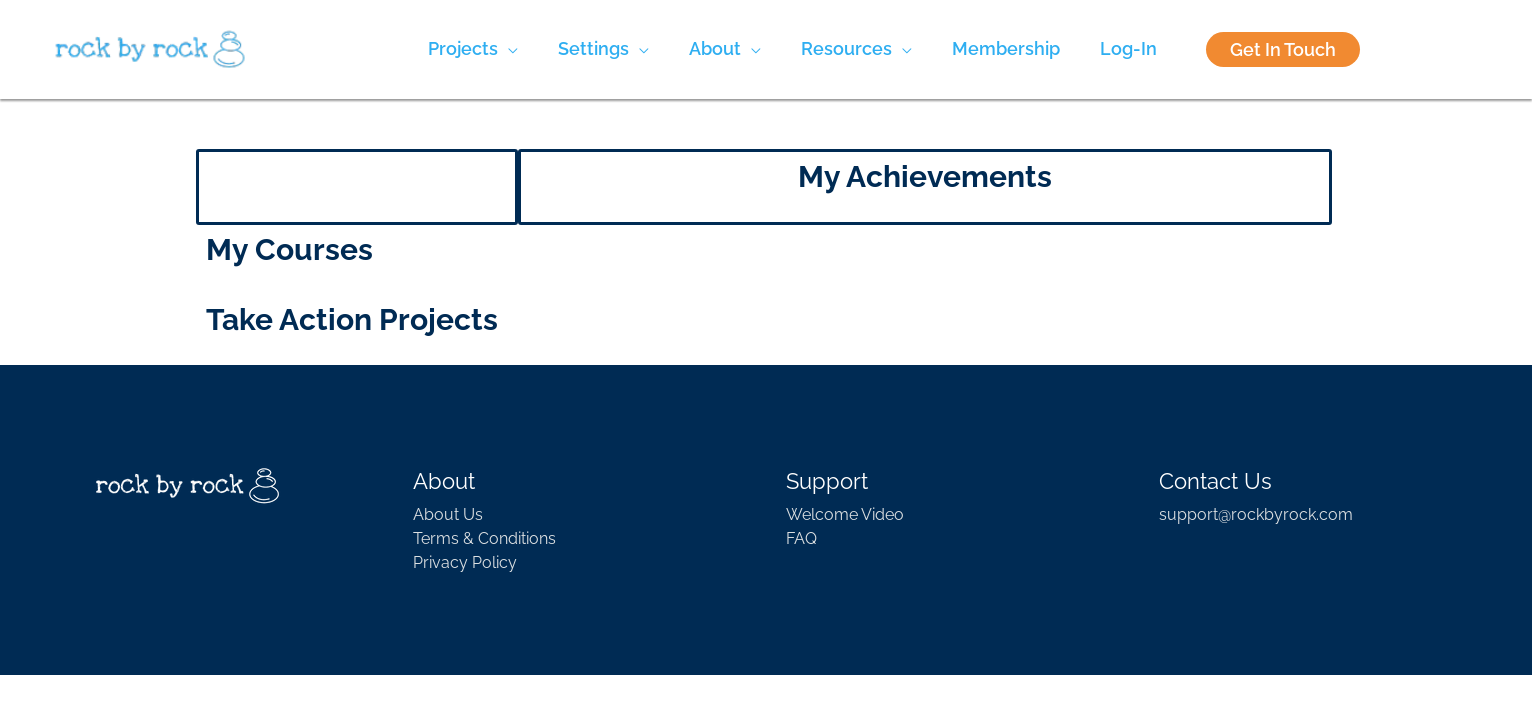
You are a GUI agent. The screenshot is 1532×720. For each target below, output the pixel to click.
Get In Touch (1283, 49)
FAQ (801, 538)
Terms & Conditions (484, 538)
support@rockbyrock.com (1256, 514)
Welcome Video (845, 514)
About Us (448, 514)
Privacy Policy (465, 562)
